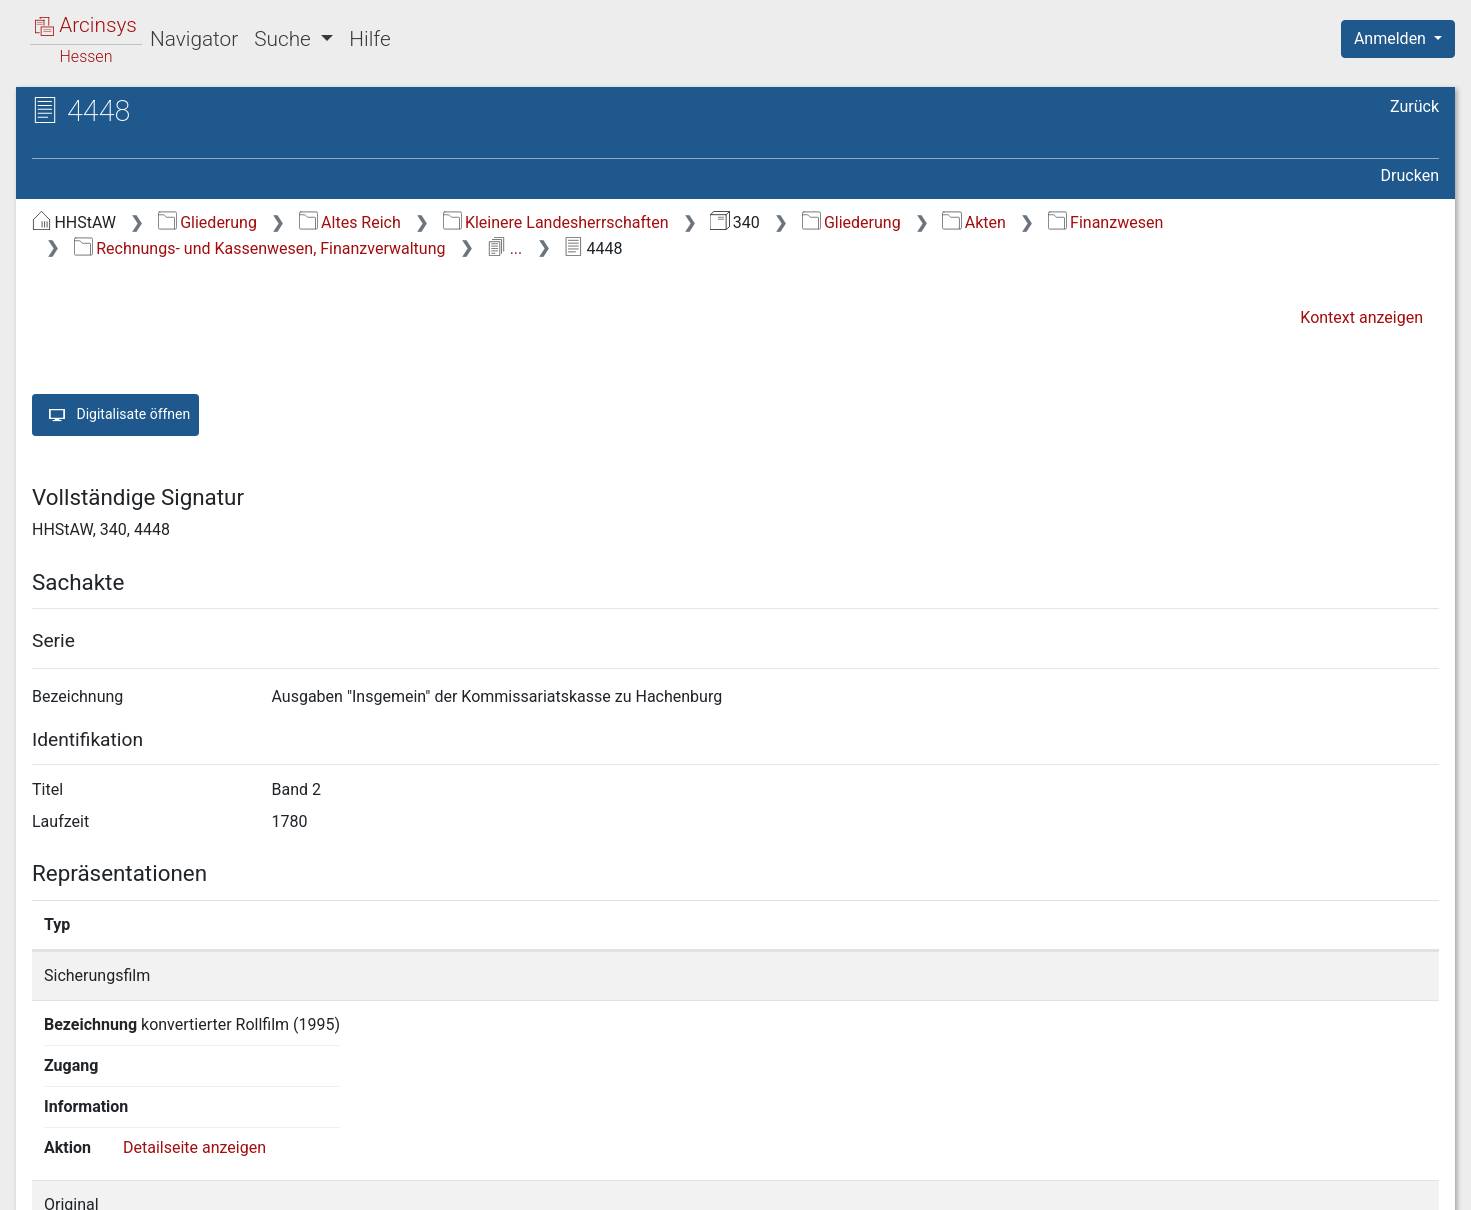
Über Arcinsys (955, 1183)
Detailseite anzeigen (1252, 975)
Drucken (1410, 175)
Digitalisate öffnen (115, 415)
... (504, 248)
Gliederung (207, 222)
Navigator (194, 39)
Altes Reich (350, 222)
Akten (973, 222)
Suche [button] (285, 39)
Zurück (1414, 106)
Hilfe (369, 39)
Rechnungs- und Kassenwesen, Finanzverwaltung (260, 248)
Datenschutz (1104, 1183)
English (46, 1168)
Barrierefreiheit (1257, 1183)
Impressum (1404, 1183)
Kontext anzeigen (1361, 317)
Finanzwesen (1106, 222)
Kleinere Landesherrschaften (556, 222)
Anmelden (1392, 38)
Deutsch (120, 1168)
